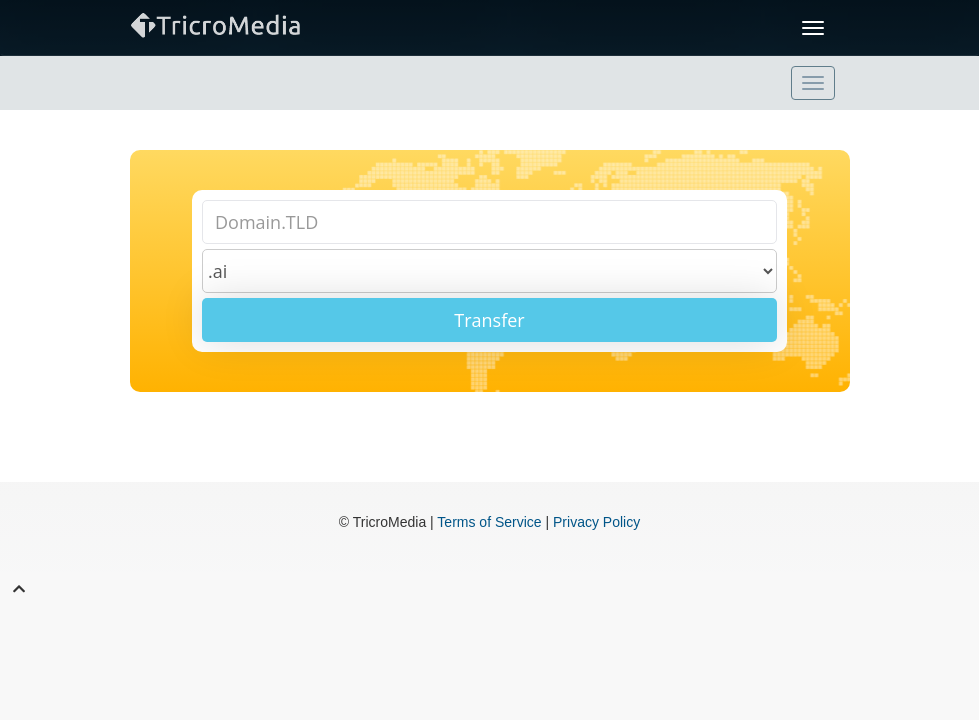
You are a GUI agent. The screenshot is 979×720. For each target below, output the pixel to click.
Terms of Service (489, 522)
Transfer (489, 320)
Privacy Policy (596, 522)
